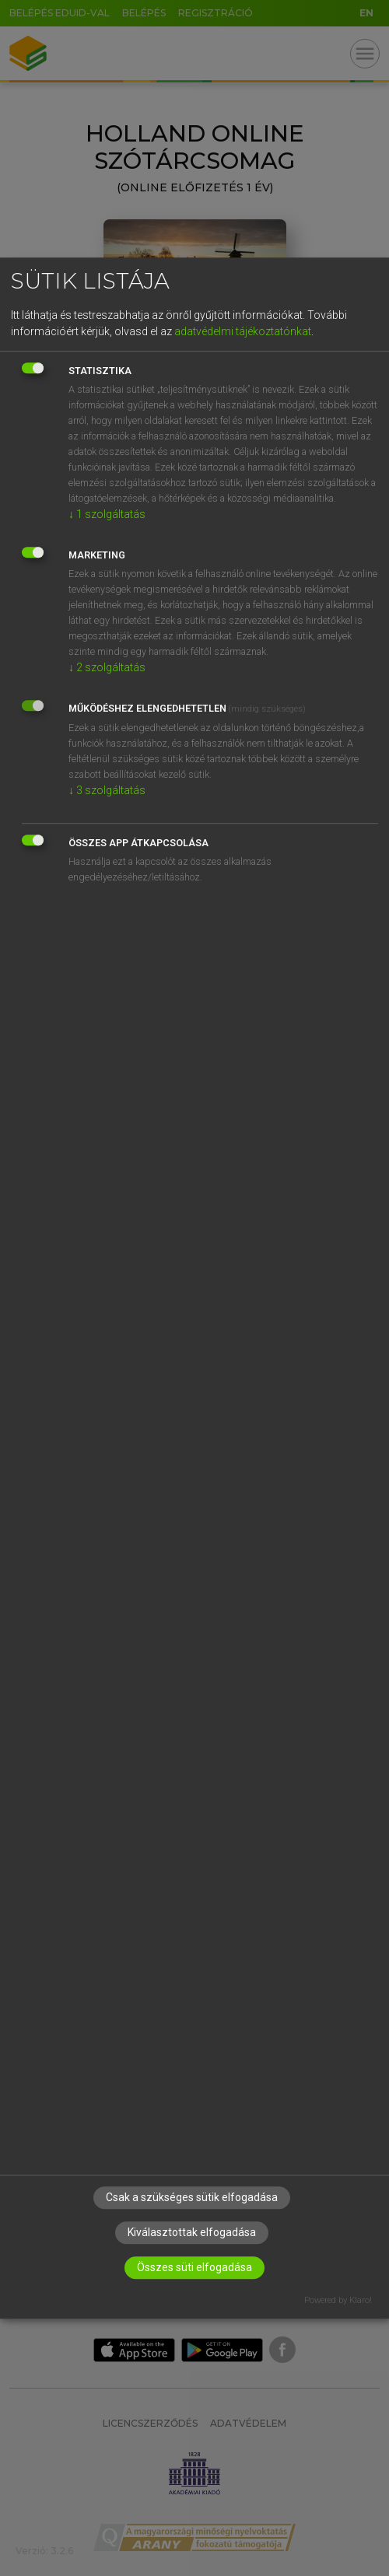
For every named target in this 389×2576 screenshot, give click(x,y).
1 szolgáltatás (106, 514)
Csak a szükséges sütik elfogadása (192, 2197)
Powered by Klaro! (338, 2300)
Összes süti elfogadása (194, 2267)
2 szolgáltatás (106, 667)
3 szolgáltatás (106, 790)
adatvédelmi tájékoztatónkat (242, 331)
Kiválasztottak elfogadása (192, 2232)
